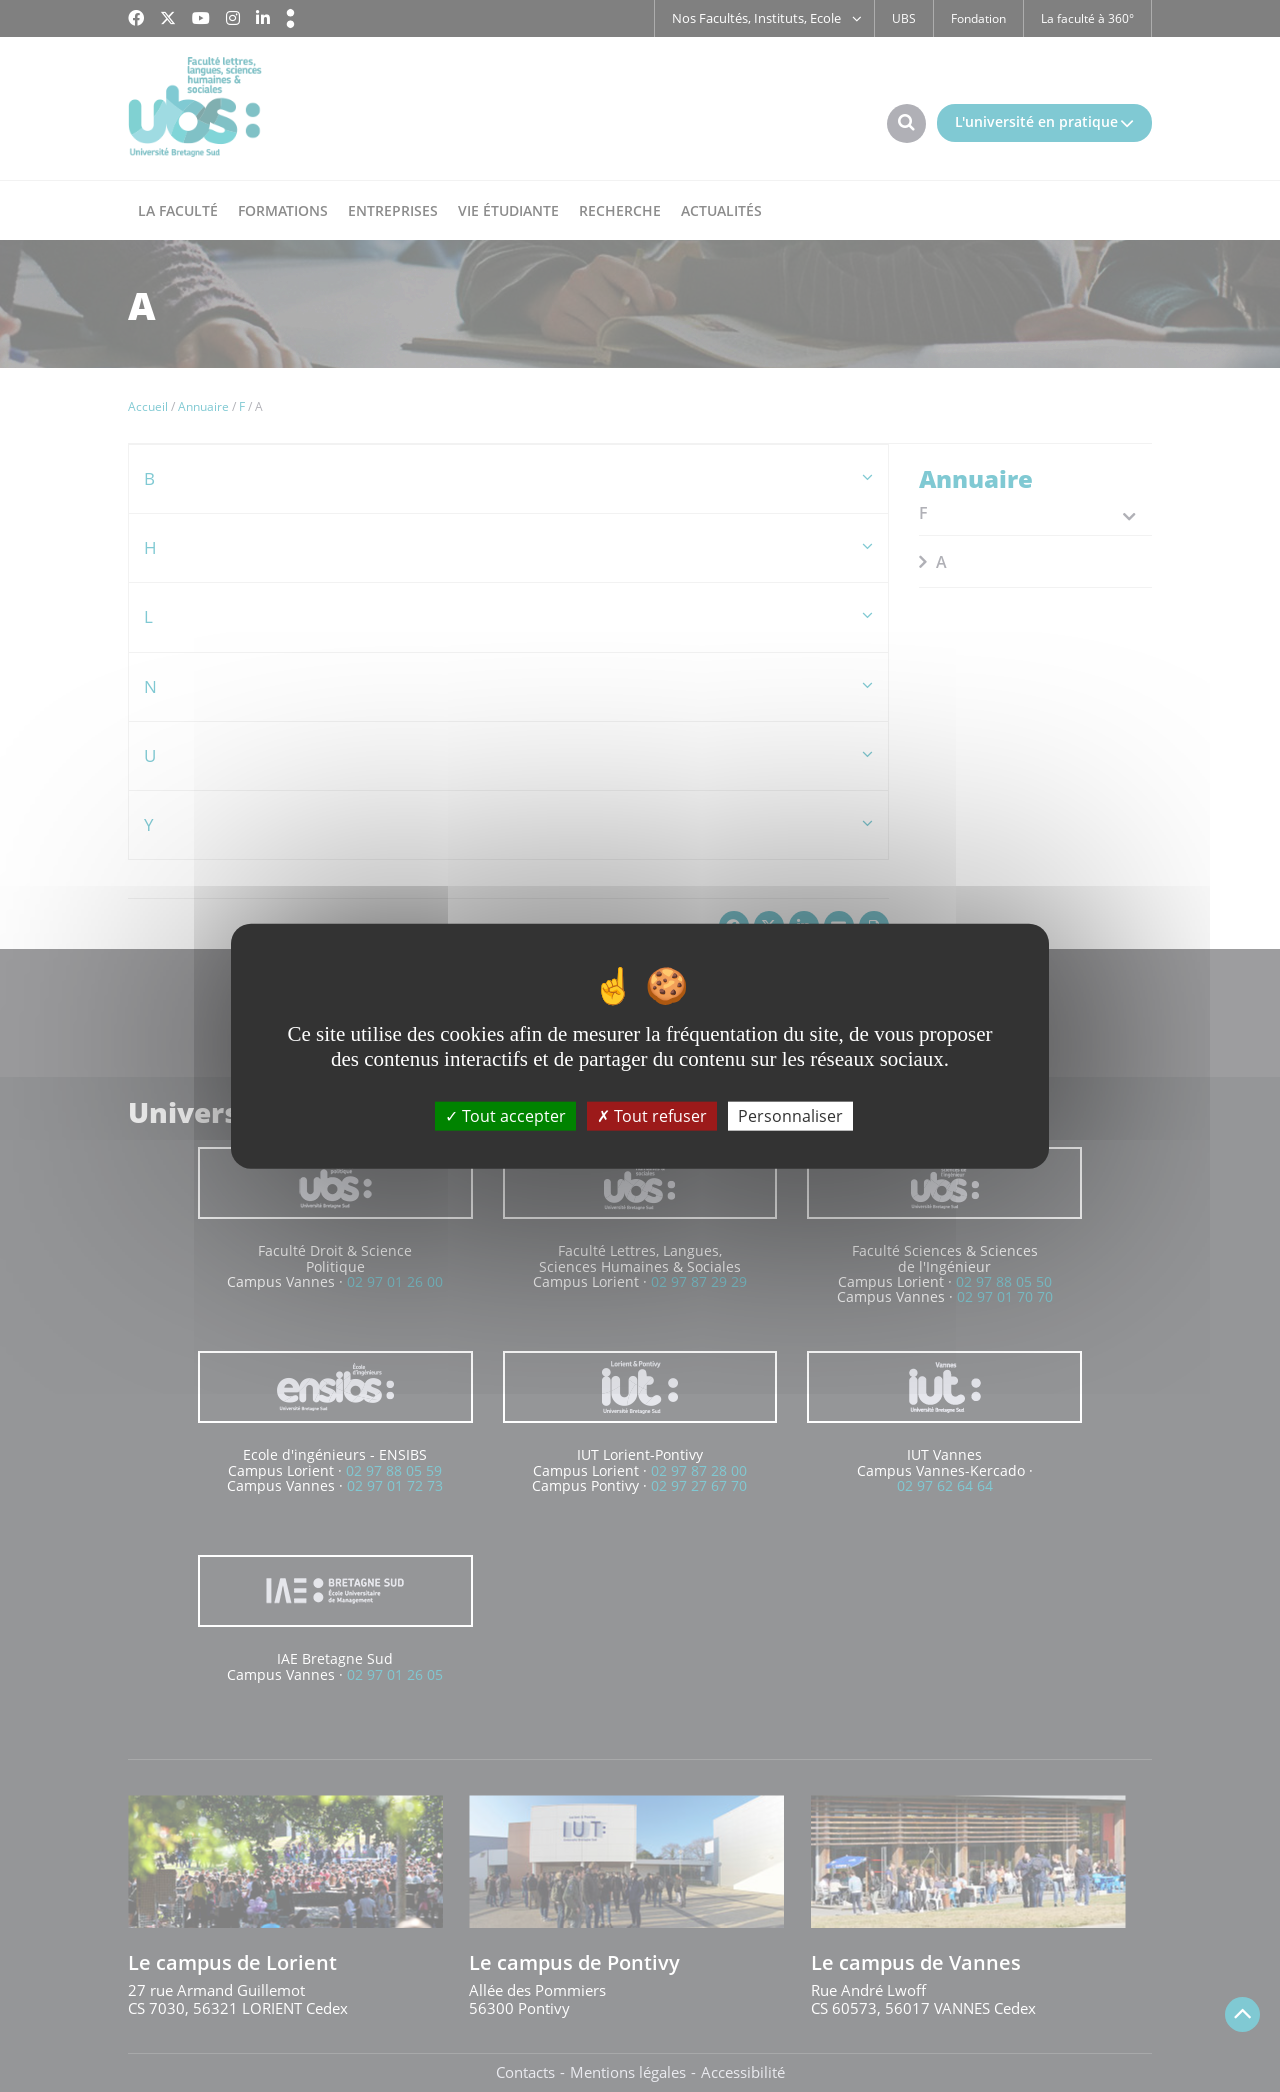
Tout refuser (652, 1115)
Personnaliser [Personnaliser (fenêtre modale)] (790, 1115)
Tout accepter (505, 1115)
